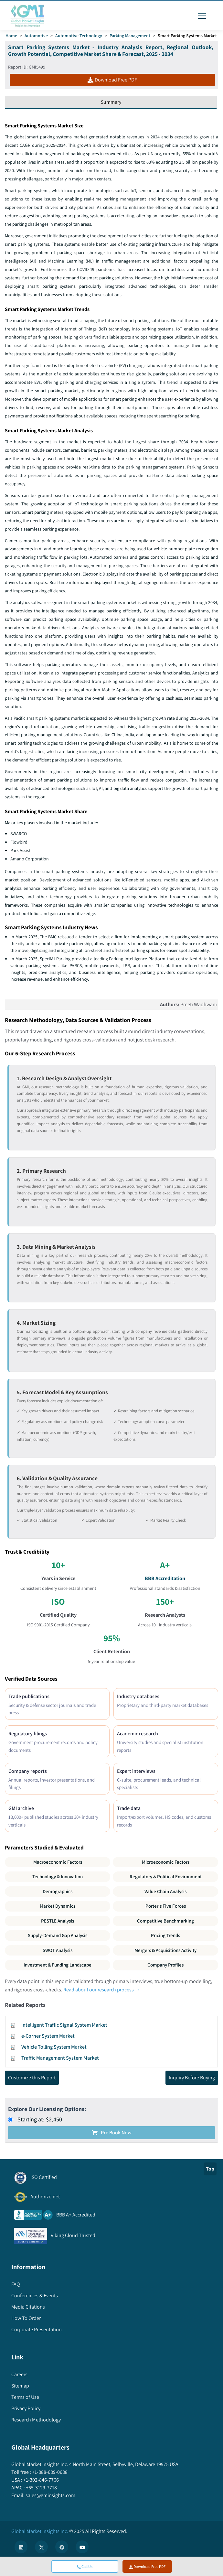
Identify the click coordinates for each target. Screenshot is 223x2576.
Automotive (36, 35)
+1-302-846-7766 (40, 2481)
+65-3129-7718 (41, 2488)
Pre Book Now (112, 2133)
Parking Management (130, 35)
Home (11, 35)
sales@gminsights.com (50, 2496)
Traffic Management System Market (60, 2058)
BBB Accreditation (165, 1579)
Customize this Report (32, 2078)
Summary (111, 102)
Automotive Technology (78, 35)
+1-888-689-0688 (49, 2473)
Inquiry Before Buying (192, 2078)
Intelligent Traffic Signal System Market (64, 2025)
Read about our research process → (101, 1990)
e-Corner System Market (48, 2036)
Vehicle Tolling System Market (54, 2047)
